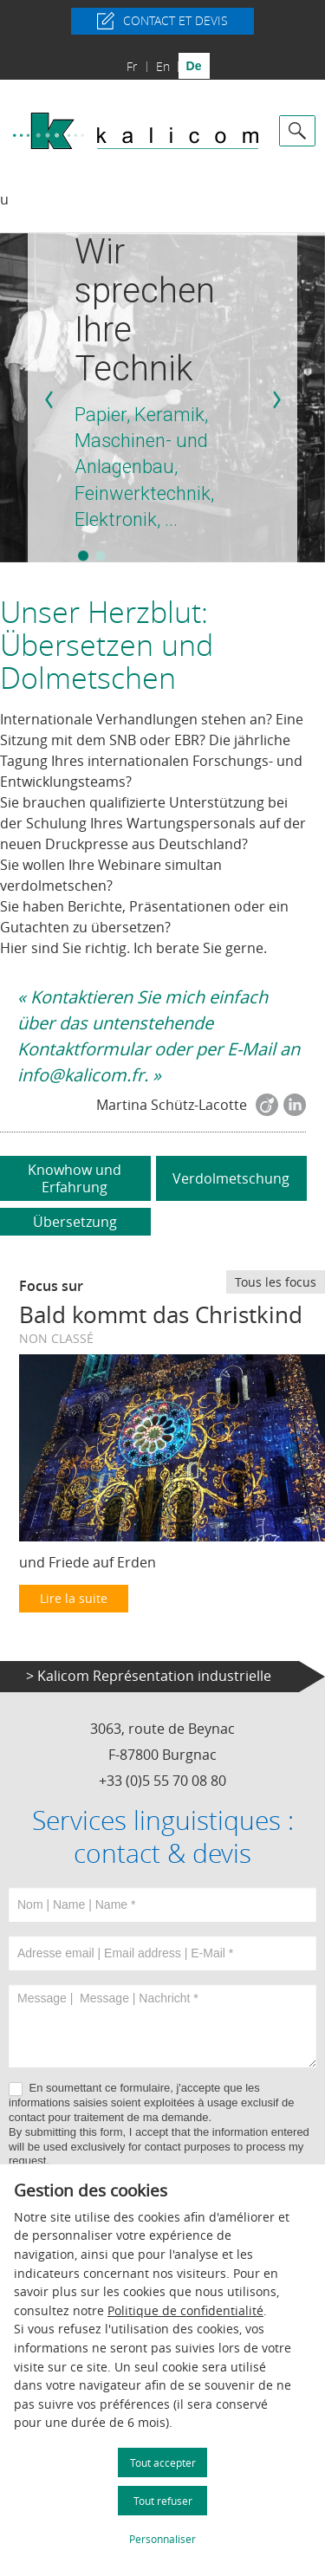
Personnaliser (162, 2539)
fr (132, 66)
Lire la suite (73, 1598)
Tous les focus (275, 1282)
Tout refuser (162, 2501)
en (163, 66)
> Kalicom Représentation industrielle (148, 1675)
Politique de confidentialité (185, 2310)
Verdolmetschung (230, 1178)
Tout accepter (163, 2462)
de (194, 66)
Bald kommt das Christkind (160, 1315)
